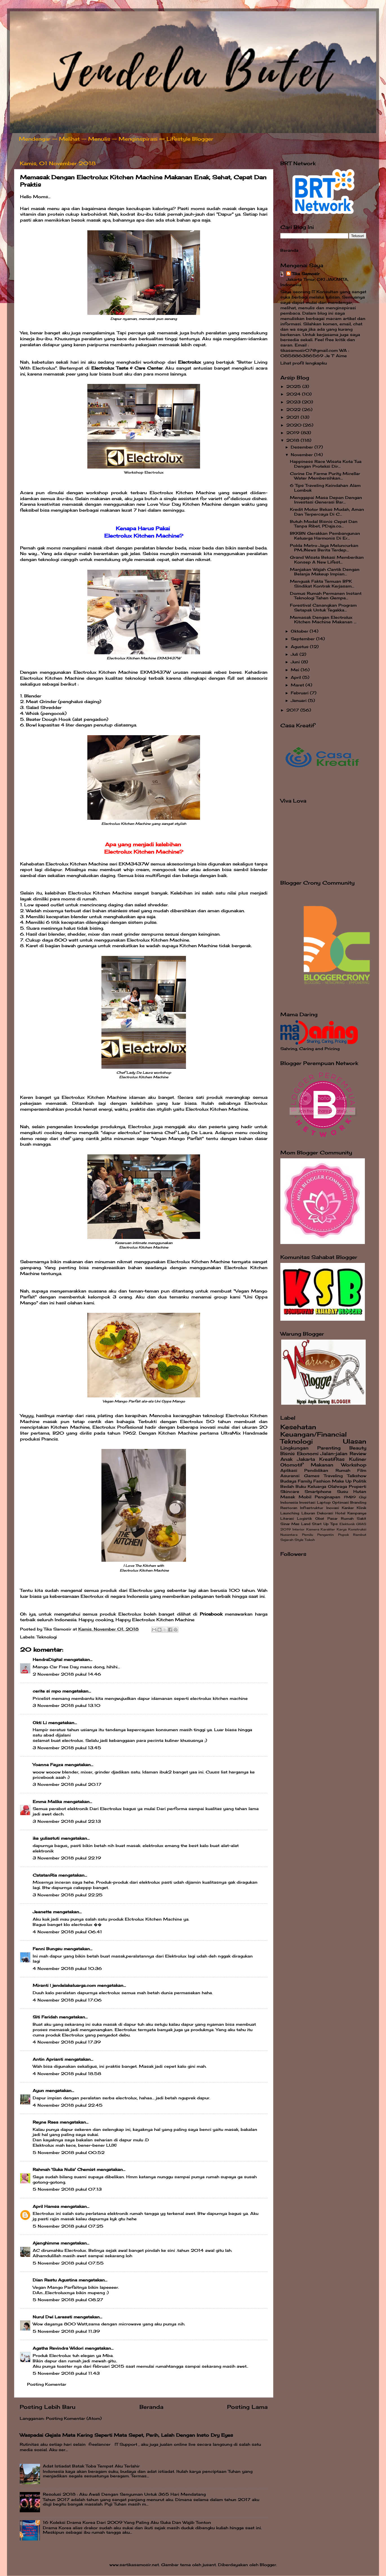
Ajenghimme (46, 2243)
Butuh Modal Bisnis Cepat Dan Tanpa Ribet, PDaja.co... (324, 523)
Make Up (342, 1481)
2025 (294, 386)
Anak (286, 1459)
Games (312, 1475)
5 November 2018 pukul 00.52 (69, 2152)
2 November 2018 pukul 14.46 (67, 1674)
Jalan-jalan (333, 1453)
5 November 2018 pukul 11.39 (66, 2331)
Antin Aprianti (48, 2059)
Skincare (289, 1491)
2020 (294, 425)
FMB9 (350, 1497)
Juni (296, 662)
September (303, 639)
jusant (209, 2564)
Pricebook (211, 1614)
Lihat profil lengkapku (303, 363)
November (302, 454)
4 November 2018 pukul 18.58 (67, 2073)
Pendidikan (316, 1470)
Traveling (333, 1475)
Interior (298, 1529)
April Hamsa (46, 2206)
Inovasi (332, 1508)
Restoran (288, 1508)
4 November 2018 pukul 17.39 (67, 2042)
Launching (289, 1513)
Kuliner (357, 1459)
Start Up (320, 1524)
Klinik (361, 1508)
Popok (343, 1535)
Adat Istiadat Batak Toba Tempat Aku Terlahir (91, 2466)
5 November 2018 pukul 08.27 (68, 2299)
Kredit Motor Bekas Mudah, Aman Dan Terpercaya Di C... (327, 511)
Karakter (328, 1529)
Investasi (307, 1502)
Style (298, 1540)
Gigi (362, 1497)
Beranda (151, 2406)
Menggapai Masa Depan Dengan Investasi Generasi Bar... (326, 499)
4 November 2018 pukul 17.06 (67, 2000)
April (296, 677)
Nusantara (289, 1535)
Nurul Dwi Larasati (52, 2317)
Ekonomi (307, 1453)
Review (358, 1453)
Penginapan (327, 1497)
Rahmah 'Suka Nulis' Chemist (64, 2169)
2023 (294, 402)
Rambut (359, 1535)
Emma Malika (47, 1801)
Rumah (343, 1470)
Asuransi (290, 1475)
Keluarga (317, 1486)
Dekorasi (325, 1513)
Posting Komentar (46, 2384)
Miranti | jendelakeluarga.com (64, 1985)
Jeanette (42, 1912)
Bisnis (287, 1453)
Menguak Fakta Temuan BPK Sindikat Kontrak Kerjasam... (322, 583)
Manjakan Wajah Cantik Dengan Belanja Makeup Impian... (325, 571)
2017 (293, 710)
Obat (319, 1518)
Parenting (329, 1448)
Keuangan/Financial (313, 1434)
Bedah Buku (293, 1486)
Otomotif (291, 1465)
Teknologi (47, 1637)
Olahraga (337, 1486)
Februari (300, 693)
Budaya (288, 1481)
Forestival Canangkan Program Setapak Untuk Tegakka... (323, 607)
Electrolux (189, 362)
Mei (296, 670)
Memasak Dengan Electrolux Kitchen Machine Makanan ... (323, 619)
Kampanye (356, 1513)
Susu (342, 1491)
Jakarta (306, 1459)
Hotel (340, 1513)
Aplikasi (288, 1470)
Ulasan (354, 1441)
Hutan (359, 1491)
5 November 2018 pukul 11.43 (66, 2373)
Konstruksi (357, 1529)
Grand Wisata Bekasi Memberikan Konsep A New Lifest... (327, 559)
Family (305, 1481)
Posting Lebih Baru (48, 2406)
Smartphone (318, 1491)
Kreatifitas (332, 1459)
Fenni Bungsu (47, 1949)
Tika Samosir (306, 273)
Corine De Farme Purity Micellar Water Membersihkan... (325, 475)
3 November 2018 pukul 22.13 (67, 1821)
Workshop (353, 1465)
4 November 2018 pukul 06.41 (67, 1932)
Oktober (300, 631)
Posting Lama (247, 2406)
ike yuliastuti (46, 1838)
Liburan (308, 1513)
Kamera (312, 1529)
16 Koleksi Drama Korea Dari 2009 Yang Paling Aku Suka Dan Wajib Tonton (127, 2522)
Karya (342, 1529)
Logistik (304, 1518)
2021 (293, 417)
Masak (287, 1497)
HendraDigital (47, 1659)
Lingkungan (294, 1448)
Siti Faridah (45, 2017)
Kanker (348, 1508)
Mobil (305, 1497)
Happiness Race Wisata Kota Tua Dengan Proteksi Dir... (325, 463)
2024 (294, 394)
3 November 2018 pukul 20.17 (67, 1784)
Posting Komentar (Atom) (74, 2418)
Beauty (357, 1448)
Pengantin (325, 1535)
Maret (298, 685)
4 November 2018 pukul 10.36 (67, 1968)
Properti (357, 1486)
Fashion (321, 1481)
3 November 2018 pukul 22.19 (67, 1858)
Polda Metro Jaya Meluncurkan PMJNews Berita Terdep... (324, 547)
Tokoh (310, 1540)
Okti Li (40, 1722)
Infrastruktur (311, 1508)
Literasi (287, 1518)
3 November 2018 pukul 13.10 (66, 1705)
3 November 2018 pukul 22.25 (68, 1895)
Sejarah (286, 1540)
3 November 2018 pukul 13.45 (67, 1748)
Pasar (332, 1518)
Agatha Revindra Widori (58, 2348)
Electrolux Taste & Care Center (127, 368)
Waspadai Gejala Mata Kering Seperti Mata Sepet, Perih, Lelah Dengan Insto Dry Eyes (126, 2435)
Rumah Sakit (353, 1518)
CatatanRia (45, 1875)
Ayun (38, 2090)
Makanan (322, 1465)
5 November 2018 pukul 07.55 (68, 2263)
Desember (302, 447)
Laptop (324, 1502)
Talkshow (356, 1475)
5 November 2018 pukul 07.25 (68, 2226)
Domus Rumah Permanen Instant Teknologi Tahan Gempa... (325, 595)
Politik (359, 1481)
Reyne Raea (45, 2122)
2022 (294, 409)
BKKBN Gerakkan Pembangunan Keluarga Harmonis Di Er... (325, 535)
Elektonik (347, 1524)
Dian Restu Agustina (55, 2280)
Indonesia (289, 1502)
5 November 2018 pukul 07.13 (67, 2189)
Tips (334, 1524)
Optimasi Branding (349, 1502)
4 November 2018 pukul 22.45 (68, 2105)
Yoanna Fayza (48, 1764)
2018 (293, 440)
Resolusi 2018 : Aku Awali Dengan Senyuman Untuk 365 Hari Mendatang (124, 2494)
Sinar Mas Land (295, 1524)
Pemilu (307, 1535)
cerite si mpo (47, 1691)
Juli (295, 654)
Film (361, 1470)
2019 (293, 432)
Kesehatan (298, 1427)
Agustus (300, 646)
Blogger (268, 2564)
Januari (299, 700)
